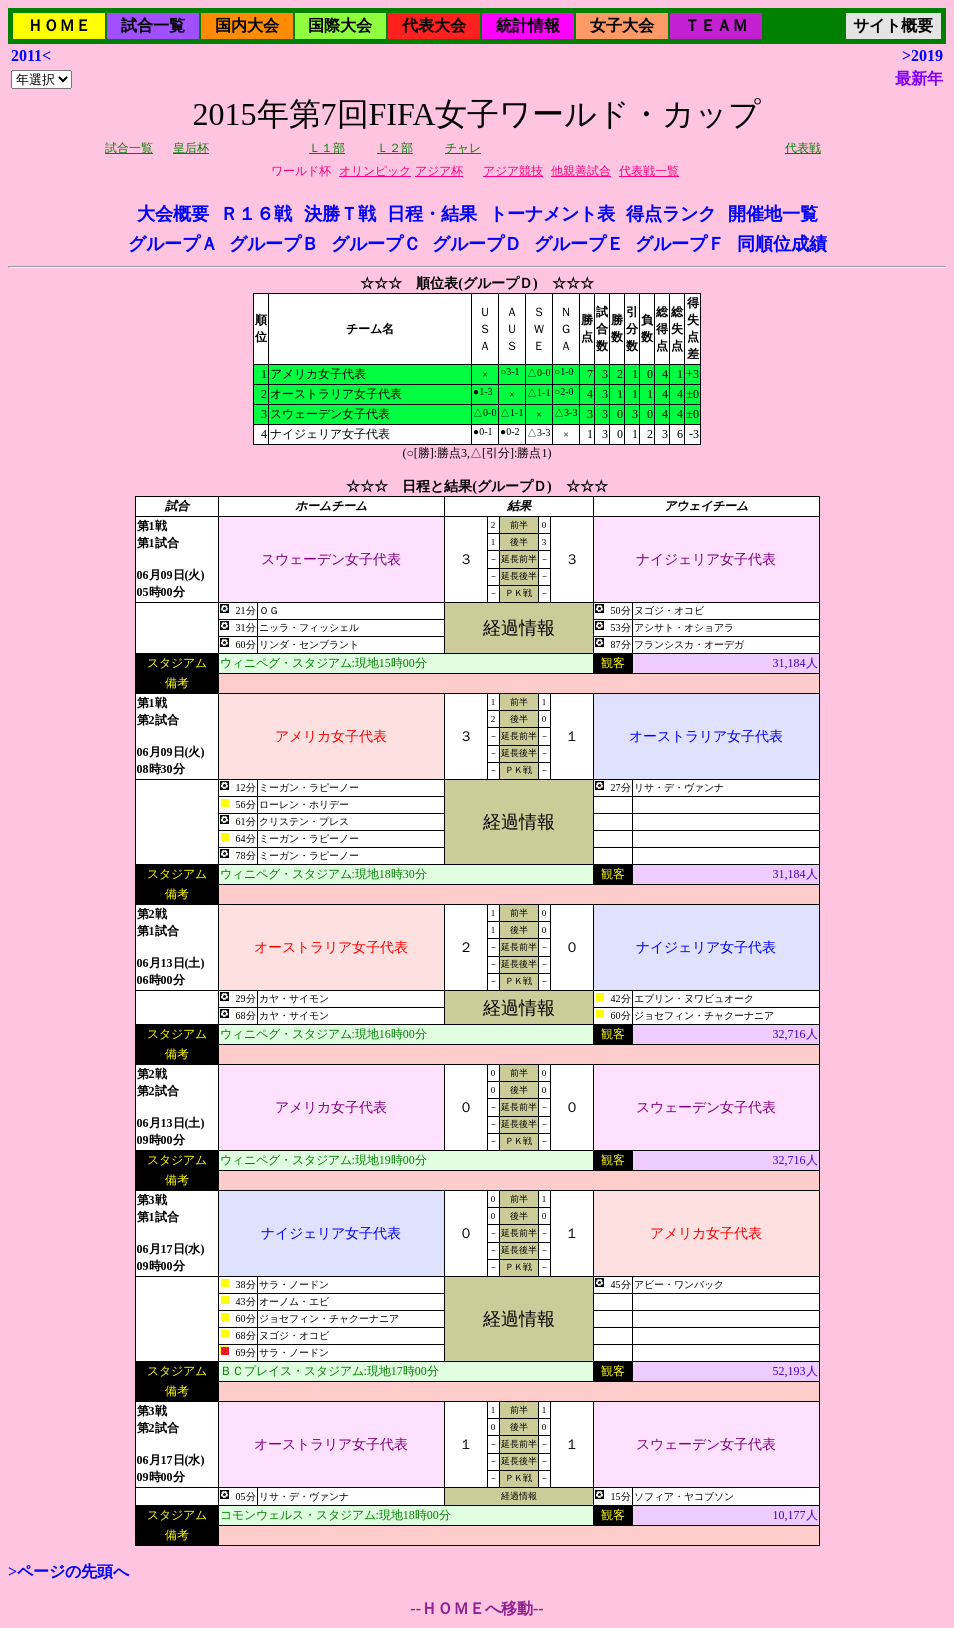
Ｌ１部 (327, 148)
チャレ (463, 148)
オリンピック (375, 171)
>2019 (922, 55)
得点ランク (671, 214)
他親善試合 (581, 171)
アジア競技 (513, 171)
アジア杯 (439, 171)
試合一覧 (153, 25)
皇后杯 (191, 148)
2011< (31, 55)
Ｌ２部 (395, 148)
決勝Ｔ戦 (340, 214)
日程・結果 (432, 214)
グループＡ (173, 244)
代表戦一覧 (649, 171)
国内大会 (247, 25)
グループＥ (579, 244)
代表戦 (803, 148)
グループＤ (477, 244)
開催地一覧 (773, 214)
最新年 (919, 78)
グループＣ (376, 244)
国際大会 (340, 25)
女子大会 (622, 25)
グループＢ (274, 244)
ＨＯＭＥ (59, 25)
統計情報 (528, 25)
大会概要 (173, 214)
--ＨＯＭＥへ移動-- (476, 1608)
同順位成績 (782, 244)
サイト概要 (893, 25)
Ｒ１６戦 (256, 214)
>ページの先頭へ (68, 1571)
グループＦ (680, 244)
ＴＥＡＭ (716, 25)
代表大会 (434, 25)
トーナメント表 (552, 214)
